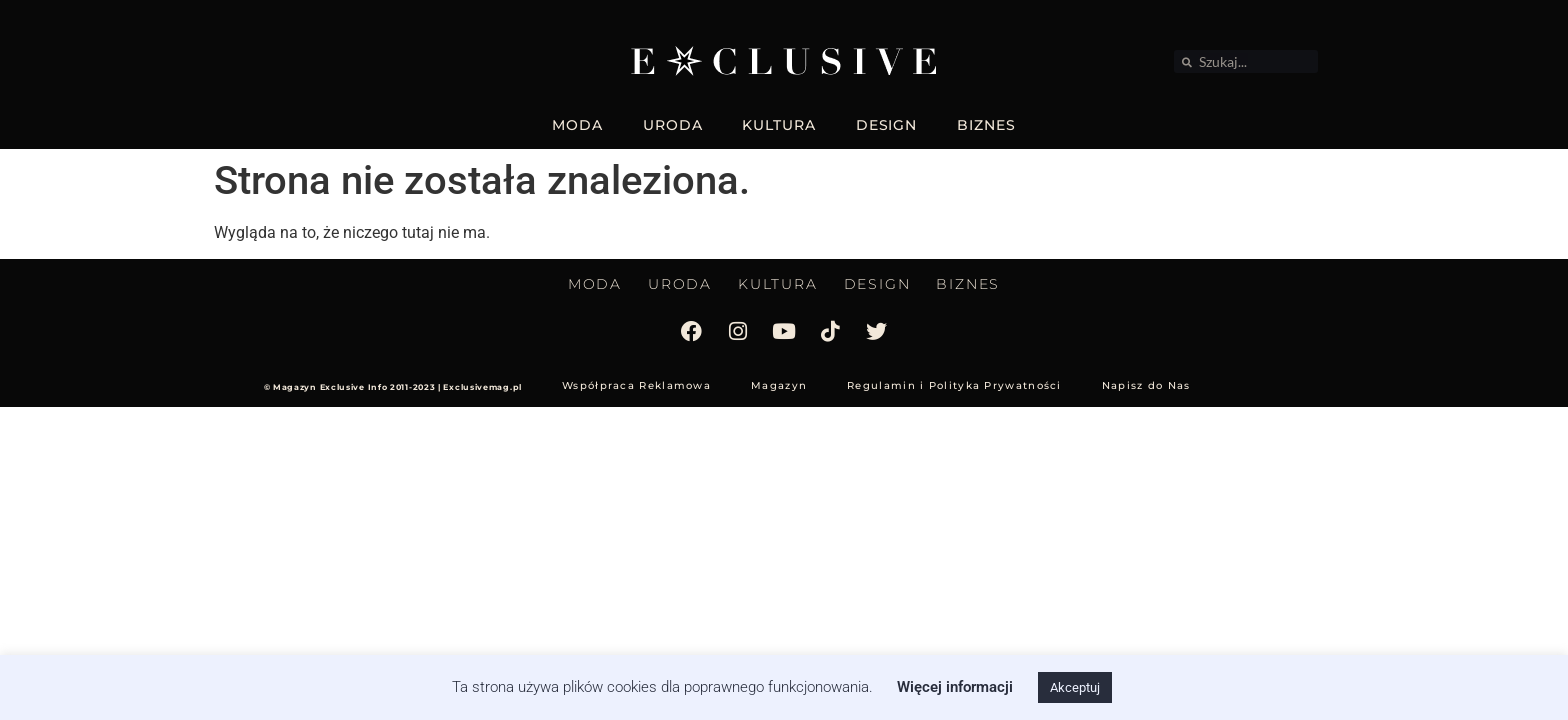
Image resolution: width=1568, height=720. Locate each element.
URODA (673, 125)
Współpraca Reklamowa (636, 385)
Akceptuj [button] (1075, 687)
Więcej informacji (955, 687)
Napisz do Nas (1146, 385)
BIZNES (986, 125)
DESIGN (886, 125)
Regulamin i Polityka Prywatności (954, 385)
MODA (577, 125)
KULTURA (778, 125)
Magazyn (779, 385)
